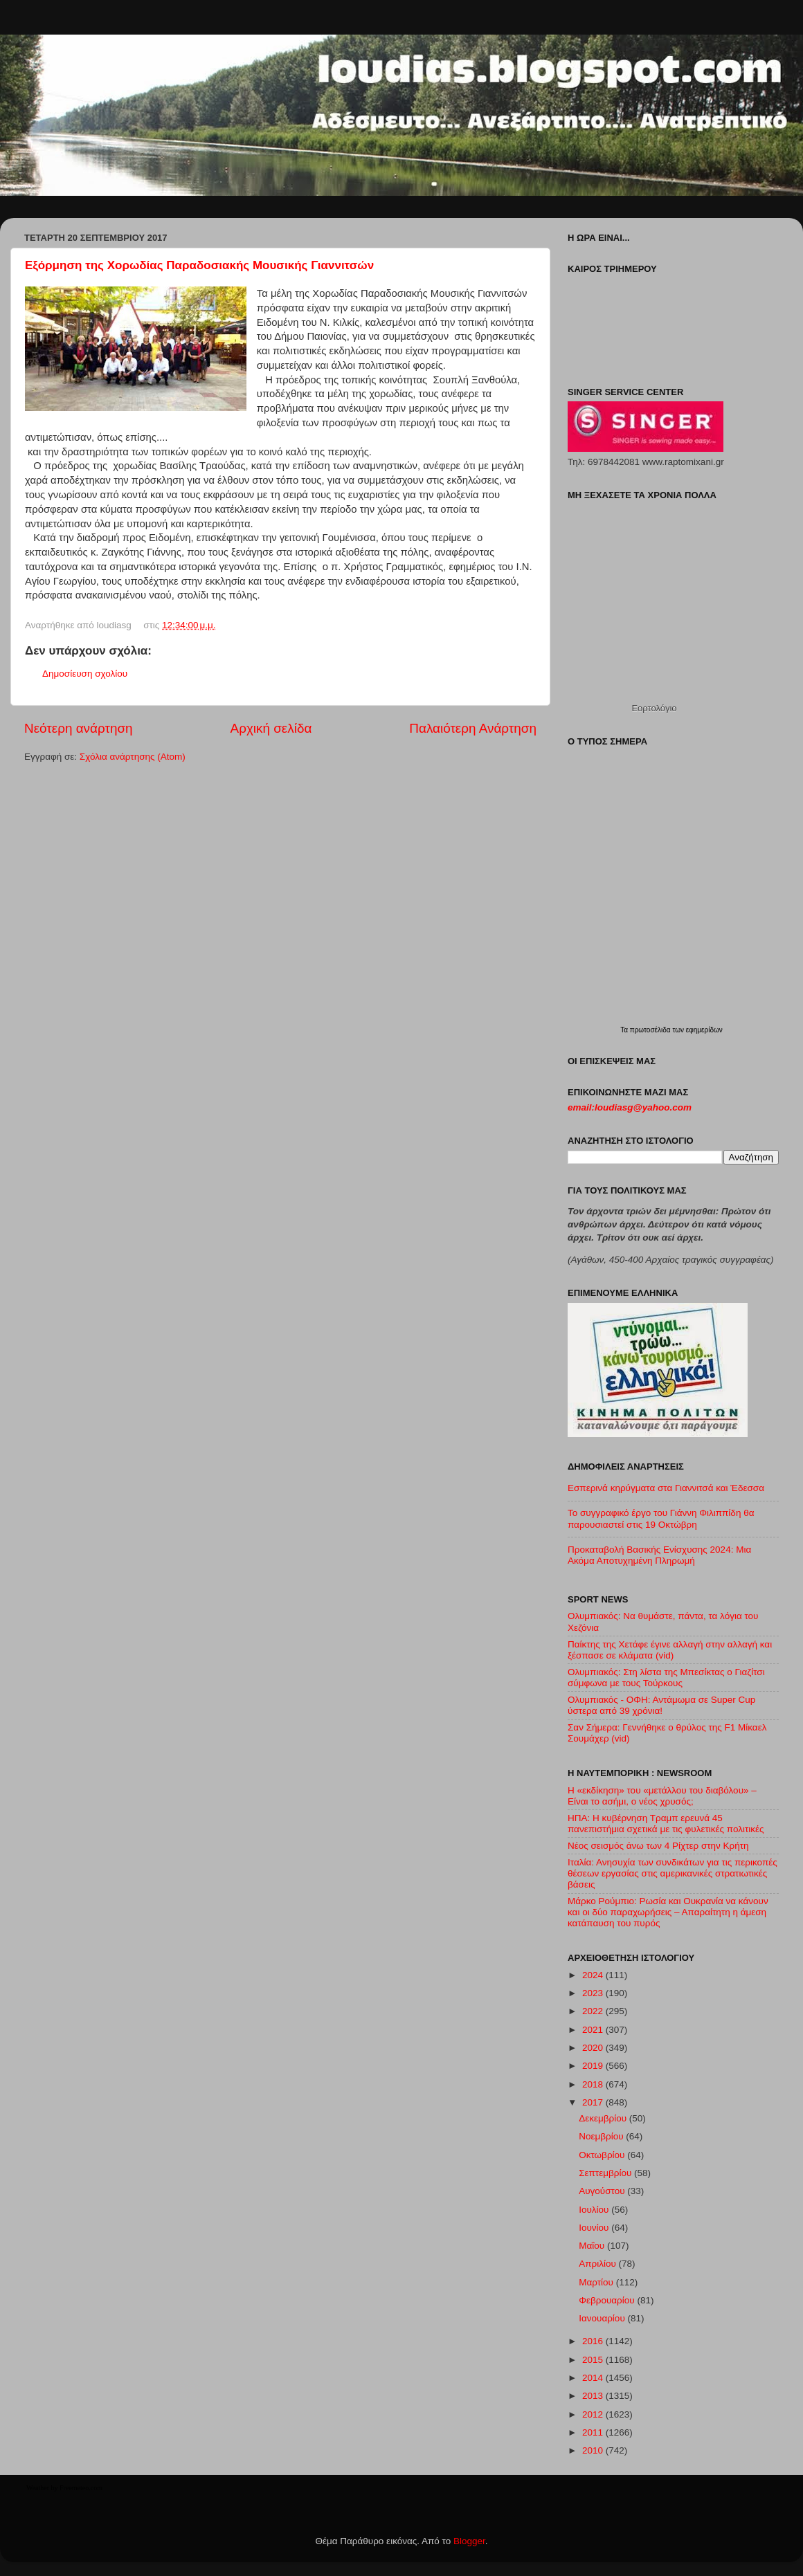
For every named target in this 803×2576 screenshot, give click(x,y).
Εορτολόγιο (653, 708)
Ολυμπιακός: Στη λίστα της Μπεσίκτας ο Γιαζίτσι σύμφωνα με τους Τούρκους (666, 1677)
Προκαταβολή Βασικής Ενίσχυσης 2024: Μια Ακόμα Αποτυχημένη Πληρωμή (659, 1555)
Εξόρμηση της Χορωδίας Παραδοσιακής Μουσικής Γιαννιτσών (199, 265)
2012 (594, 2414)
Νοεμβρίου (602, 2136)
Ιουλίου (595, 2209)
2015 (594, 2360)
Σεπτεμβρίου (606, 2173)
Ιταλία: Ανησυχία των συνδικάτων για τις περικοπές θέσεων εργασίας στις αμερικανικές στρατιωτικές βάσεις (672, 1873)
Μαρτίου (597, 2282)
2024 (594, 1975)
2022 (594, 2011)
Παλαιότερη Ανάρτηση (472, 728)
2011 (594, 2432)
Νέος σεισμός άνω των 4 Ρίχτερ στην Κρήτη (658, 1845)
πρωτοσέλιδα (651, 1030)
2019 (594, 2066)
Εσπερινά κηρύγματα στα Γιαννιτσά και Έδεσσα (666, 1488)
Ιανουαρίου (603, 2318)
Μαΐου (593, 2245)
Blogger (469, 2541)
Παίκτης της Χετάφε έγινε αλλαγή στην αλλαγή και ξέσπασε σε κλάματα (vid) (670, 1650)
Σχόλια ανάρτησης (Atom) (133, 756)
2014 (594, 2378)
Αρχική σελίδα (271, 728)
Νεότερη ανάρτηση (78, 728)
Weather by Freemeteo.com (64, 2488)
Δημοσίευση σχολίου (84, 673)
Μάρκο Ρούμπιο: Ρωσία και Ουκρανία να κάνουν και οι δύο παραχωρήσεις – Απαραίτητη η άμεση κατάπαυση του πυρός (668, 1912)
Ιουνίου (595, 2227)
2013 (594, 2396)
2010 (594, 2450)
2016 (594, 2341)
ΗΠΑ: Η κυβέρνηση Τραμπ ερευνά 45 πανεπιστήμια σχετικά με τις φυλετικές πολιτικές (666, 1823)
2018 (594, 2084)
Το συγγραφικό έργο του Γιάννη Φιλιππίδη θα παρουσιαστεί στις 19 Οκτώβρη (661, 1518)
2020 (594, 2048)
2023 (594, 1993)
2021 (594, 2030)
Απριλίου (598, 2263)
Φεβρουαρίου (608, 2300)
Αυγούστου (603, 2191)
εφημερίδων (704, 1030)
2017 (594, 2102)
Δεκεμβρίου (604, 2118)
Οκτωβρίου (603, 2155)
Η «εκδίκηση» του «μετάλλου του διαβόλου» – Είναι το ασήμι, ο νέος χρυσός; (662, 1796)
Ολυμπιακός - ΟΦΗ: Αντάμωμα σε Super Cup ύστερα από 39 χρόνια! (661, 1705)
